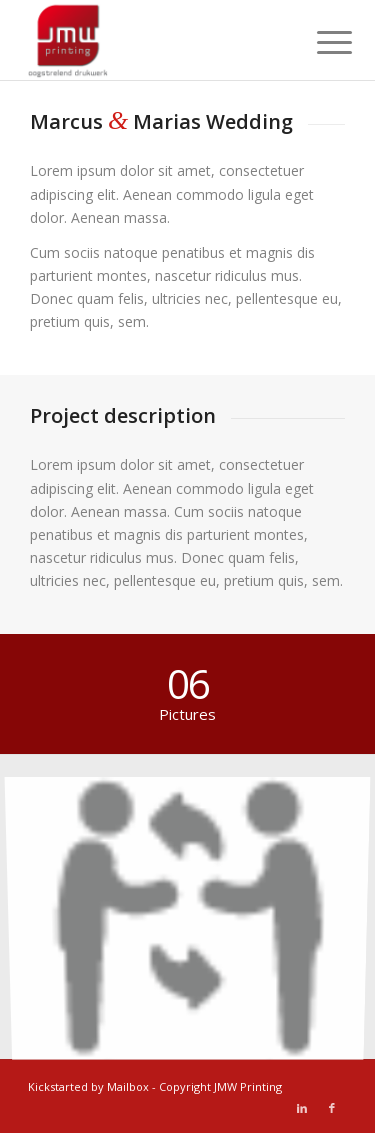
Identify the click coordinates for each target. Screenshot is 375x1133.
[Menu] (319, 42)
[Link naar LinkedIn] (302, 1108)
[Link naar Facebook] (332, 1108)
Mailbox (128, 1086)
